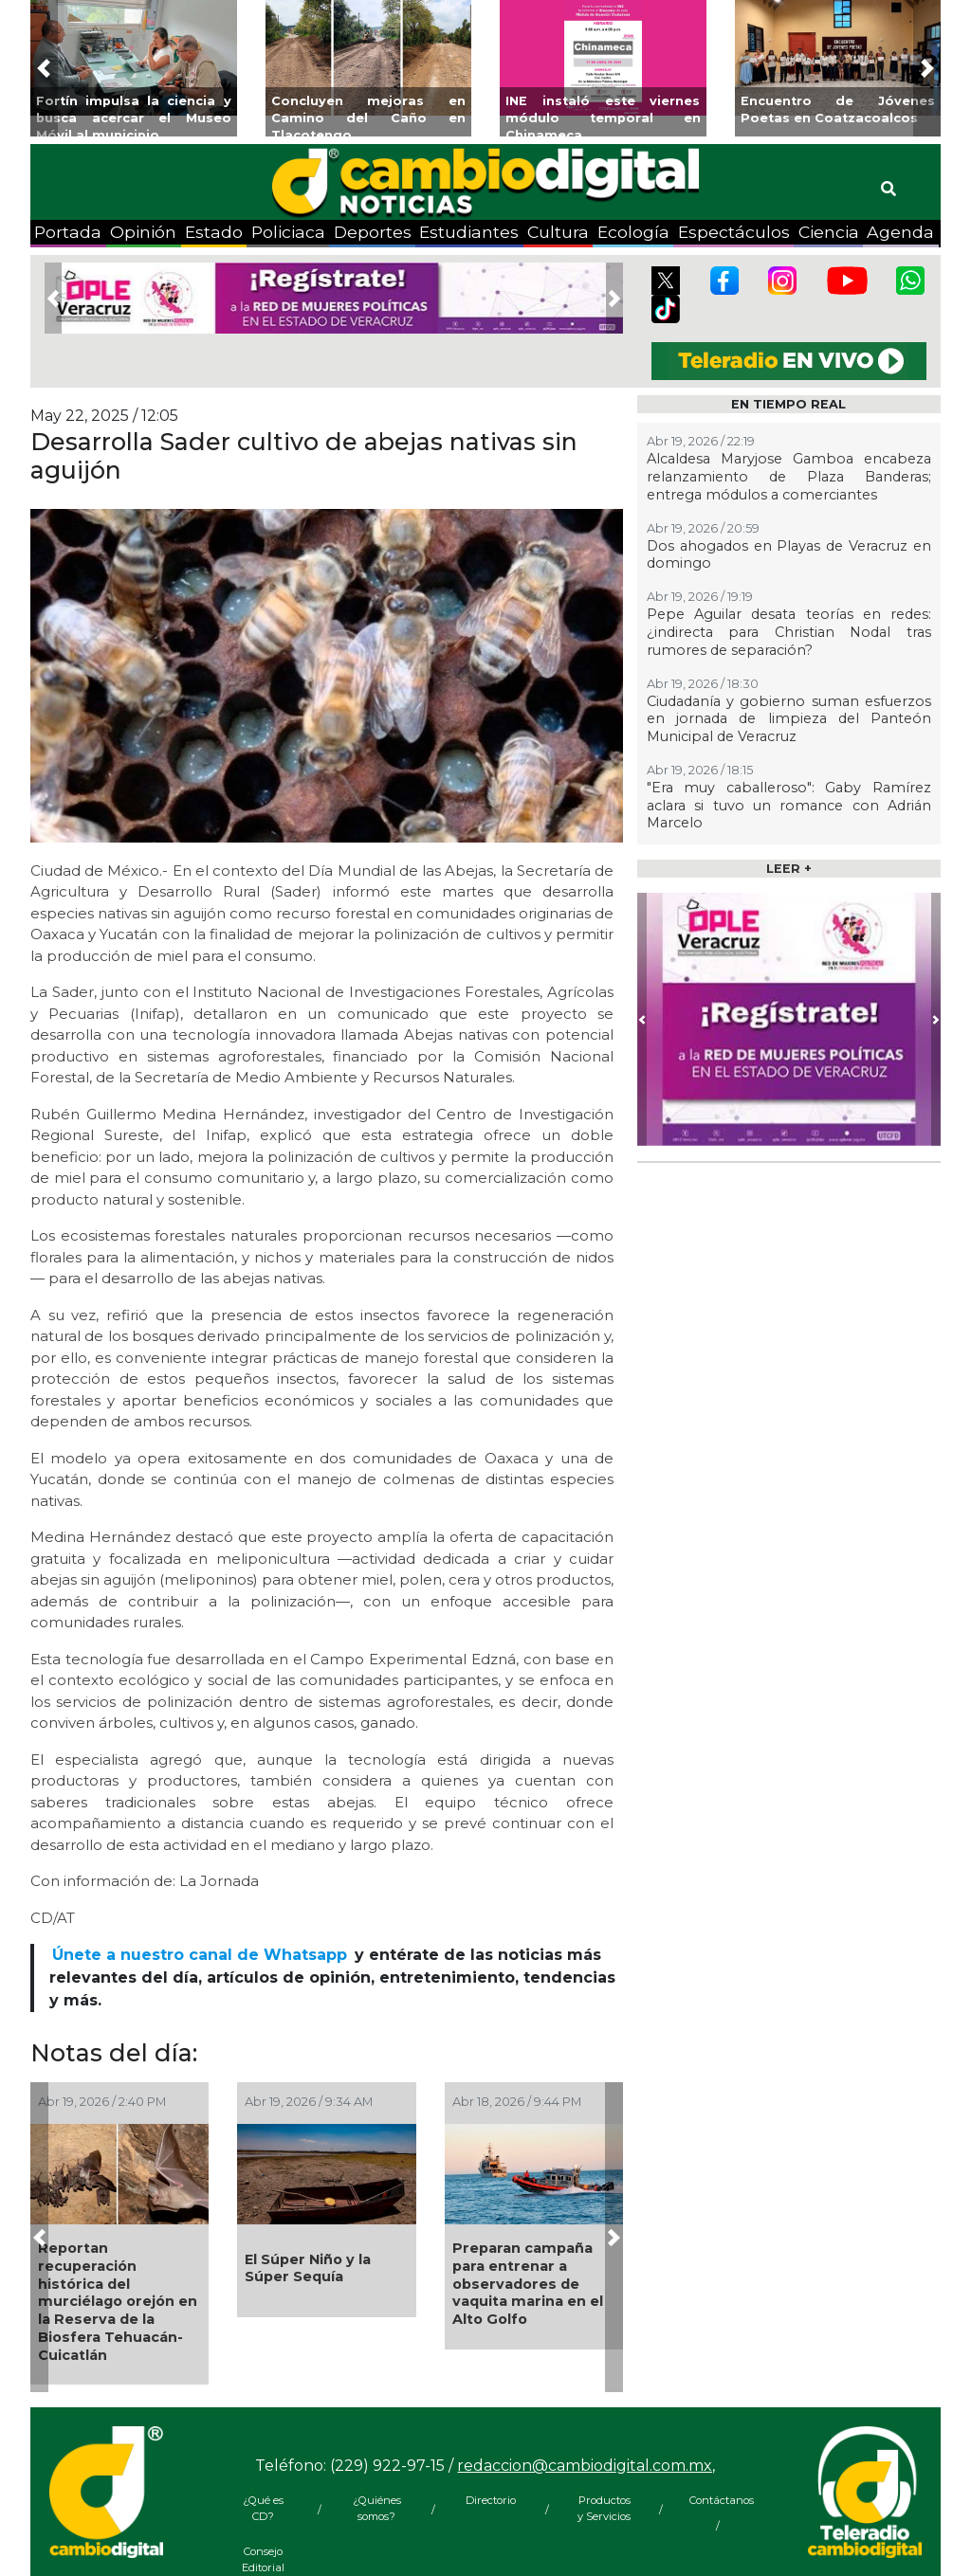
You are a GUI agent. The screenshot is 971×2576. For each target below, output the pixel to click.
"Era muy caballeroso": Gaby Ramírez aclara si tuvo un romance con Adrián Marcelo (789, 805)
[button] (44, 68)
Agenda (900, 232)
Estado (214, 232)
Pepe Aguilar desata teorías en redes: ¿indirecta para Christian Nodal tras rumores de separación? (789, 632)
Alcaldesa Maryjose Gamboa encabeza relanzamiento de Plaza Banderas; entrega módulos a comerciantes (789, 476)
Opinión (143, 232)
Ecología (633, 232)
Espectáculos (734, 232)
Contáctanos (717, 2500)
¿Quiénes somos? (377, 2508)
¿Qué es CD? (263, 2508)
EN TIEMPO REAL (788, 404)
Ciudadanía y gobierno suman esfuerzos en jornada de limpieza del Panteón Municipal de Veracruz (789, 719)
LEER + (789, 869)
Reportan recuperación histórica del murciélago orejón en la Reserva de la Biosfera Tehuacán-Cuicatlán (117, 2301)
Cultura (558, 232)
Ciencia (828, 232)
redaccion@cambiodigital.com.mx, (586, 2466)
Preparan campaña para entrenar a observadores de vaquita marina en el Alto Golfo (527, 2284)
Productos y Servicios (604, 2508)
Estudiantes (469, 232)
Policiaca (288, 232)
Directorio (491, 2500)
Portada (67, 232)
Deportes (373, 232)
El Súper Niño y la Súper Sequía (308, 2268)
